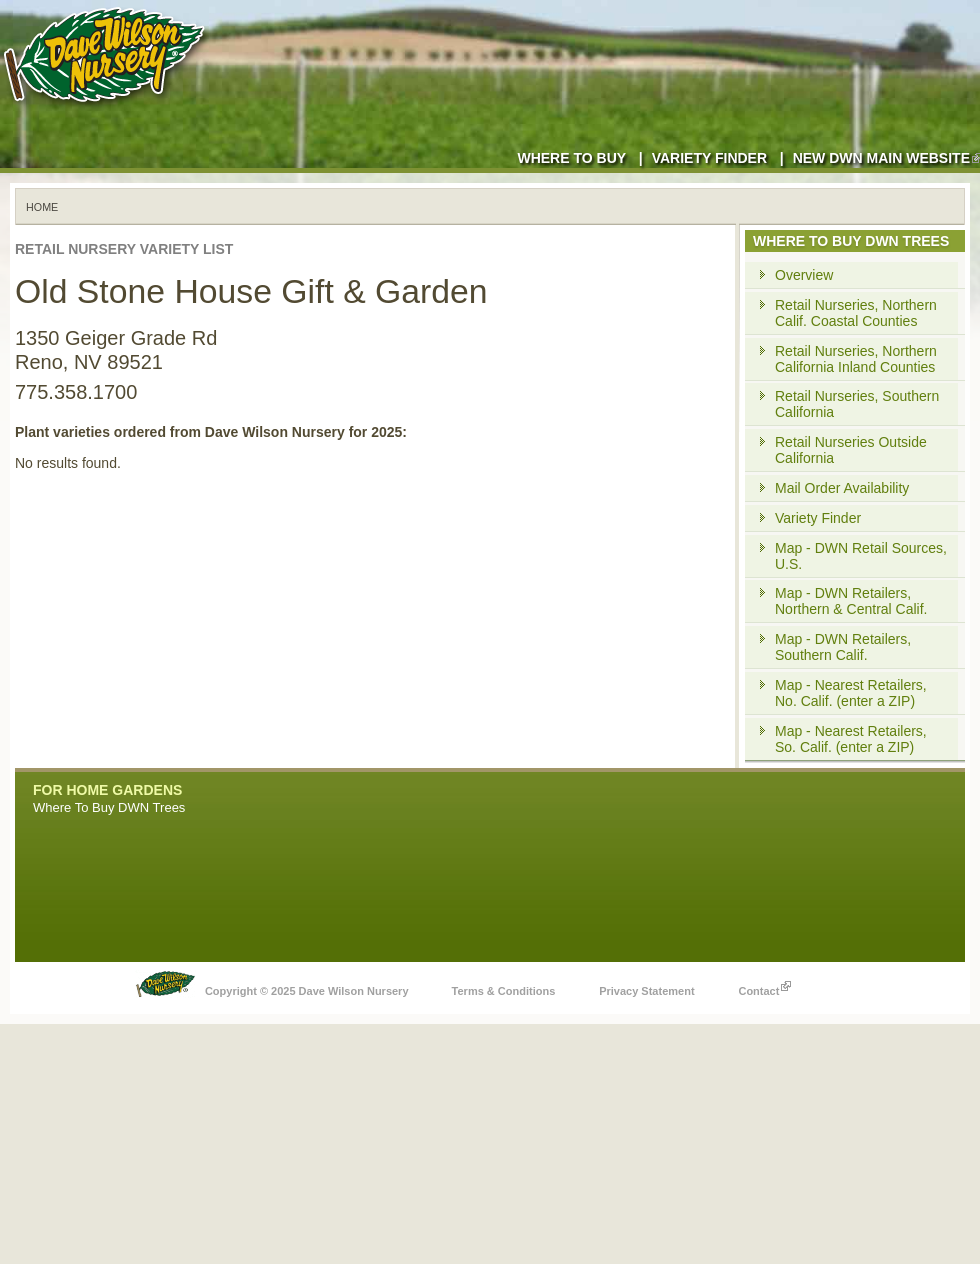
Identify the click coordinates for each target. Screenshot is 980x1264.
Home (42, 207)
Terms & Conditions (504, 991)
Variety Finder (709, 158)
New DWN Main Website (886, 158)
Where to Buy (571, 158)
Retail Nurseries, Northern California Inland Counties (856, 359)
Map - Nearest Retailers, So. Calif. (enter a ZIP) (851, 739)
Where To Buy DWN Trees (109, 807)
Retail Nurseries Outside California (851, 450)
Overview (804, 275)
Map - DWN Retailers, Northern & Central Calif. (851, 601)
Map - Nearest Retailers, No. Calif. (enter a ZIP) (851, 693)
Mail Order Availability (842, 488)
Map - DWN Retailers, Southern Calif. (843, 647)
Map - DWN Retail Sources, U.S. (861, 556)
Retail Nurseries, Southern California (857, 404)
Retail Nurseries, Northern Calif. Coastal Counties (856, 313)
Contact (764, 986)
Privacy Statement (646, 991)
